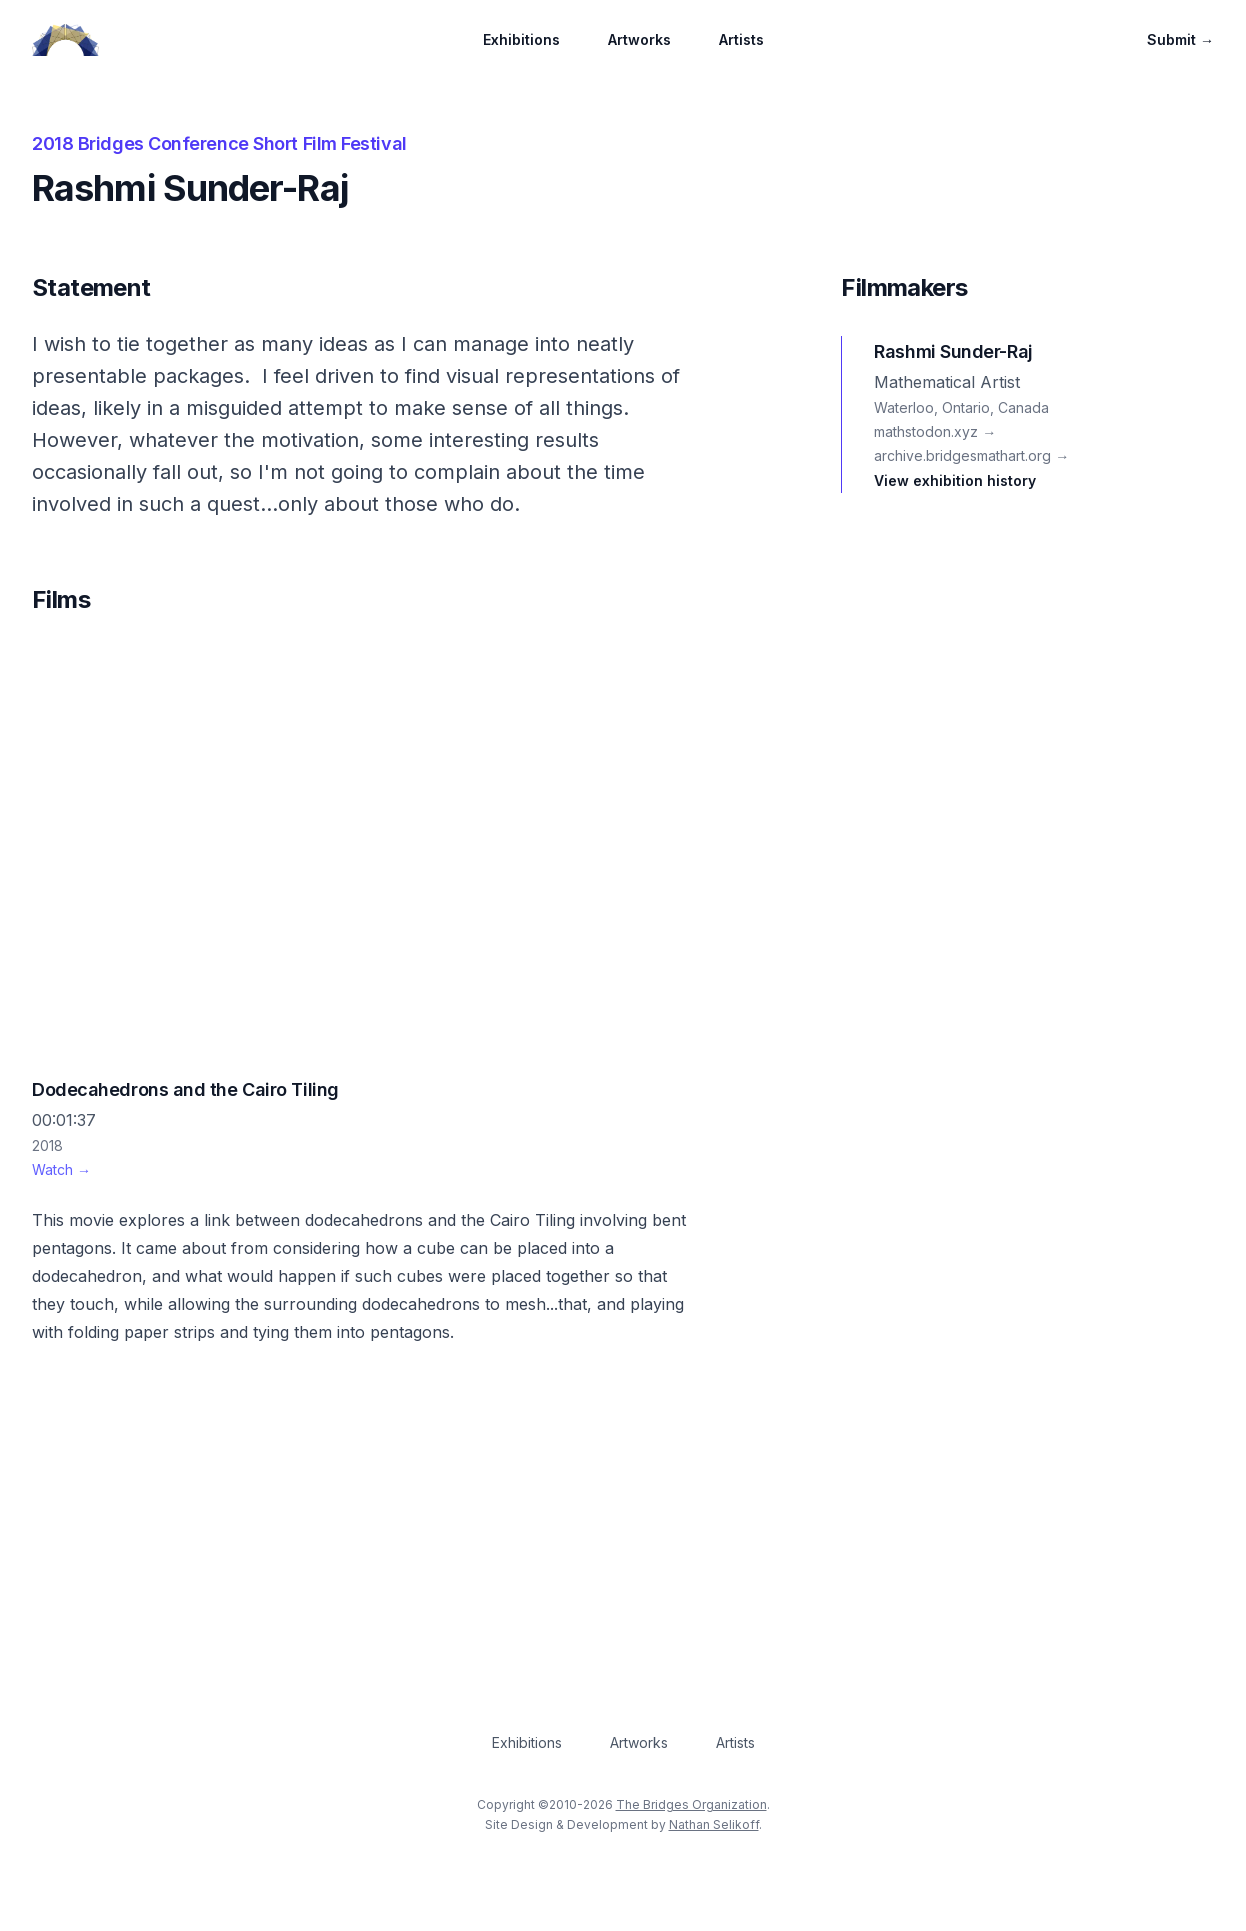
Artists (741, 39)
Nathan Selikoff (714, 1824)
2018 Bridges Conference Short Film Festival (219, 143)
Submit (1180, 39)
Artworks (639, 39)
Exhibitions (521, 39)
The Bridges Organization (691, 1804)
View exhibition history (955, 480)
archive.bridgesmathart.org (971, 455)
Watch (61, 1169)
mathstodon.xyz (935, 431)
